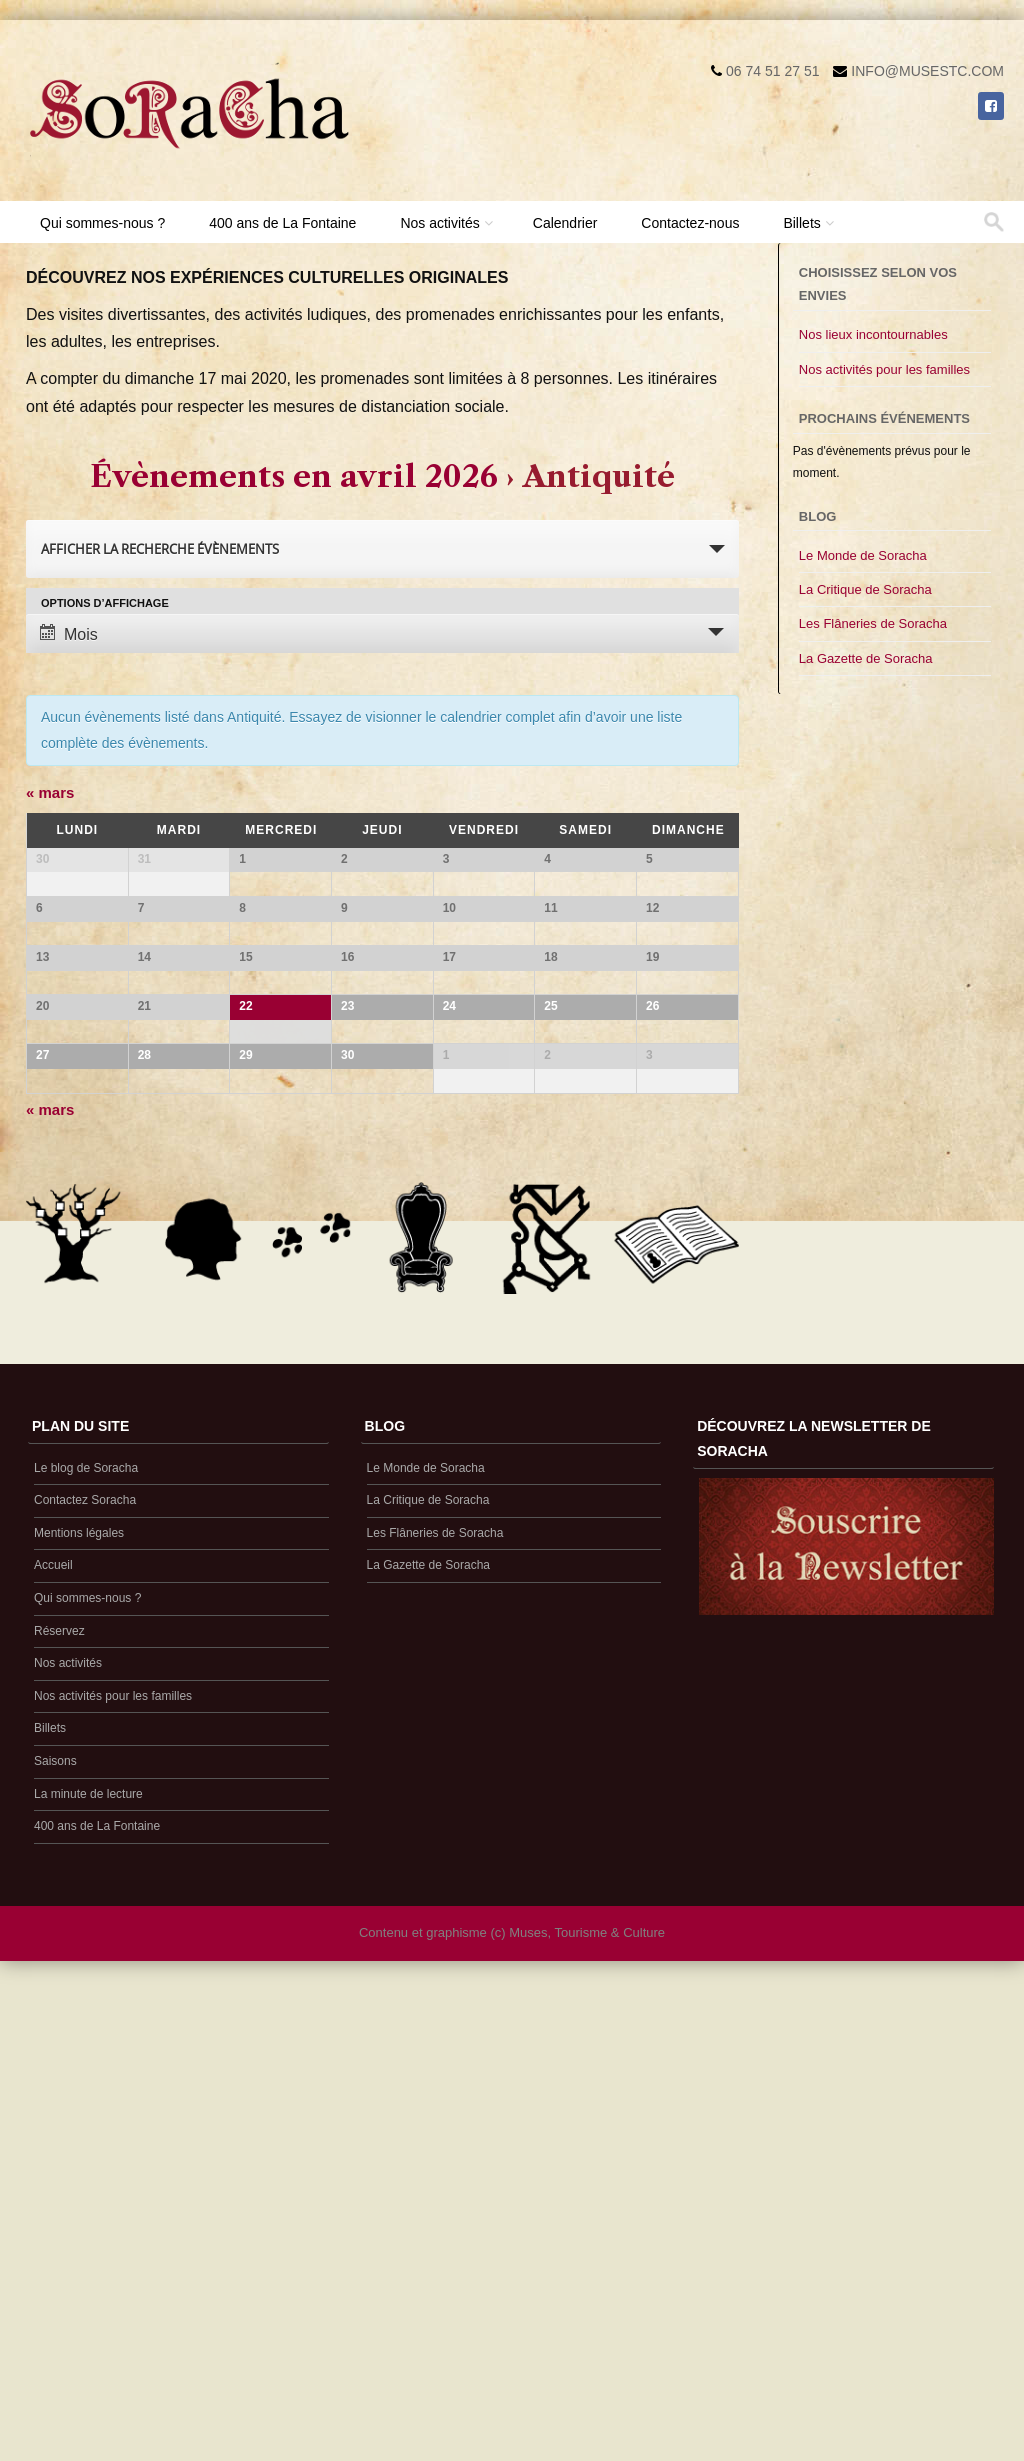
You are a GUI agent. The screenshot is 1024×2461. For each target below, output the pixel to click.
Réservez (59, 2110)
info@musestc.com (927, 71)
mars (50, 792)
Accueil (53, 2045)
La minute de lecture (88, 2273)
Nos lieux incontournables (873, 334)
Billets (801, 223)
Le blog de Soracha (86, 1947)
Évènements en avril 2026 (294, 476)
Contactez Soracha (85, 1980)
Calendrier (565, 223)
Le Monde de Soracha (863, 555)
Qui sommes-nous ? (102, 223)
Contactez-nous (690, 223)
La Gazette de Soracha (866, 658)
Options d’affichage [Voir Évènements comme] (105, 603)
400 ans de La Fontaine (282, 223)
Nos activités (439, 223)
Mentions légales (79, 2012)
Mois (69, 633)
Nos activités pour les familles (884, 369)
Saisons (55, 2241)
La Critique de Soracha (865, 589)
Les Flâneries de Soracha (873, 623)
